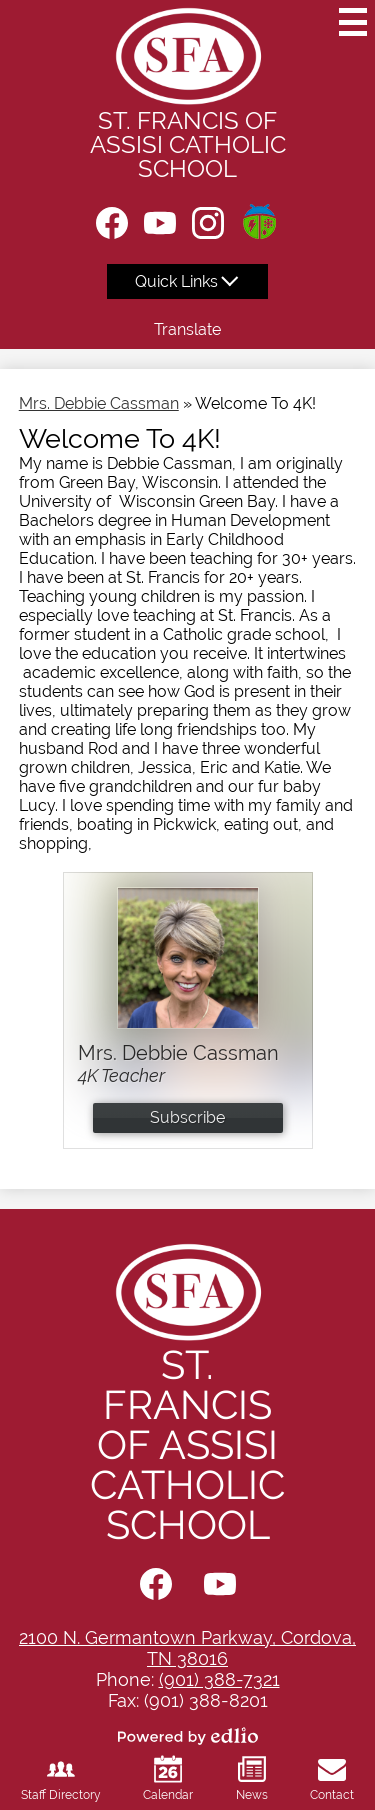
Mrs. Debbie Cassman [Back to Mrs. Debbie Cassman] (99, 403)
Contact (332, 1778)
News (252, 1778)
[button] (187, 281)
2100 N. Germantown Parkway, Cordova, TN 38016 (187, 1648)
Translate (187, 329)
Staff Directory (61, 1778)
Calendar (168, 1778)
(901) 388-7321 (219, 1679)
